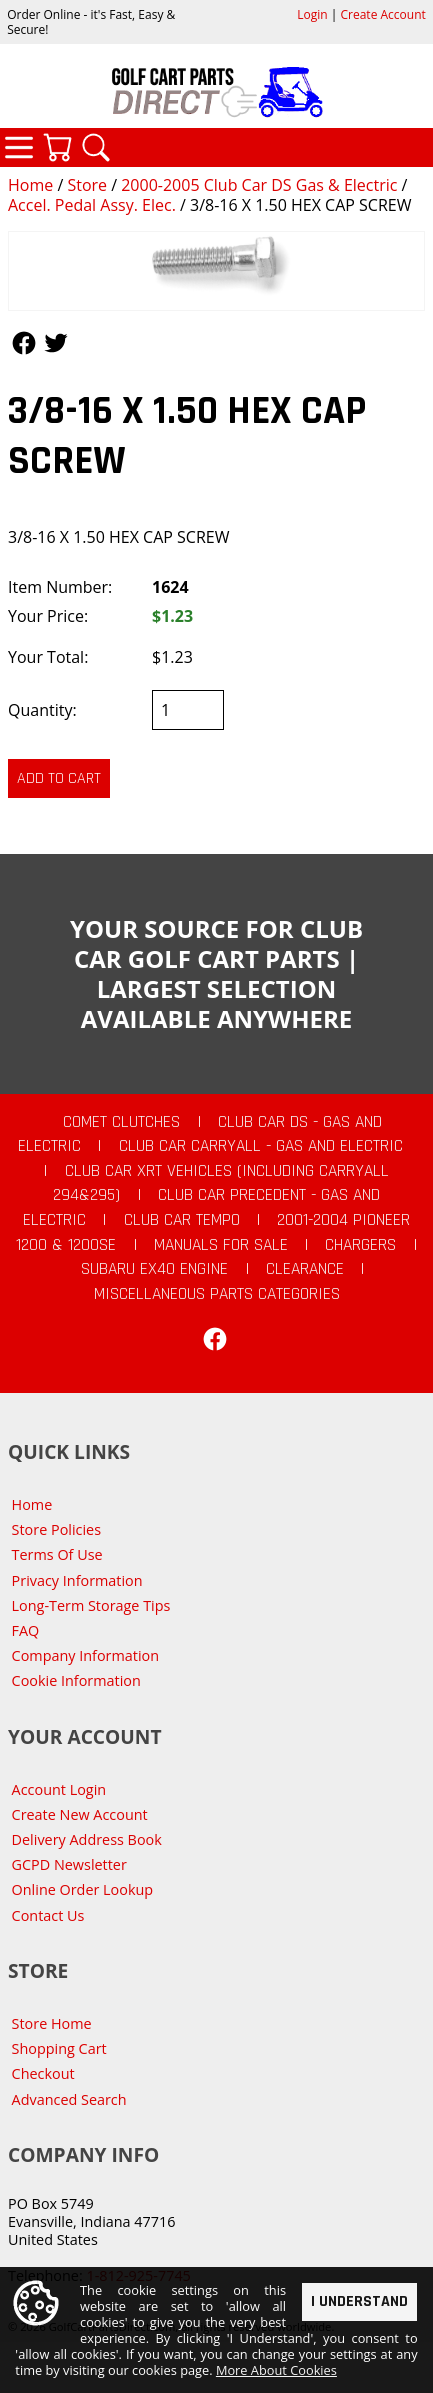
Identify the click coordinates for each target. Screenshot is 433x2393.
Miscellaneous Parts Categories (217, 1294)
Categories (19, 147)
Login (312, 14)
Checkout (43, 2073)
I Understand (359, 2305)
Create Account (383, 14)
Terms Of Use (57, 1554)
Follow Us (24, 343)
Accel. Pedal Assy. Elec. (92, 205)
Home (30, 185)
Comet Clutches (121, 1122)
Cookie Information (76, 1680)
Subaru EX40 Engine (154, 1269)
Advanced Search (69, 2099)
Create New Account (80, 1814)
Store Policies (56, 1529)
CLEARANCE (305, 1269)
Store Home (52, 2023)
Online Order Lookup (83, 1889)
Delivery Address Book (87, 1839)
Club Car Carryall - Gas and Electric (261, 1146)
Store (87, 185)
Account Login (59, 1789)
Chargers (360, 1245)
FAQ (26, 1630)
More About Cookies (276, 2374)
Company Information (85, 1655)
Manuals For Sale (221, 1245)
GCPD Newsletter (69, 1864)
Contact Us (48, 1915)
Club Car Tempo (182, 1220)
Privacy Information (77, 1580)
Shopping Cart (59, 2048)
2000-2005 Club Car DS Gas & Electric (259, 185)
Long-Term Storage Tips (91, 1605)
